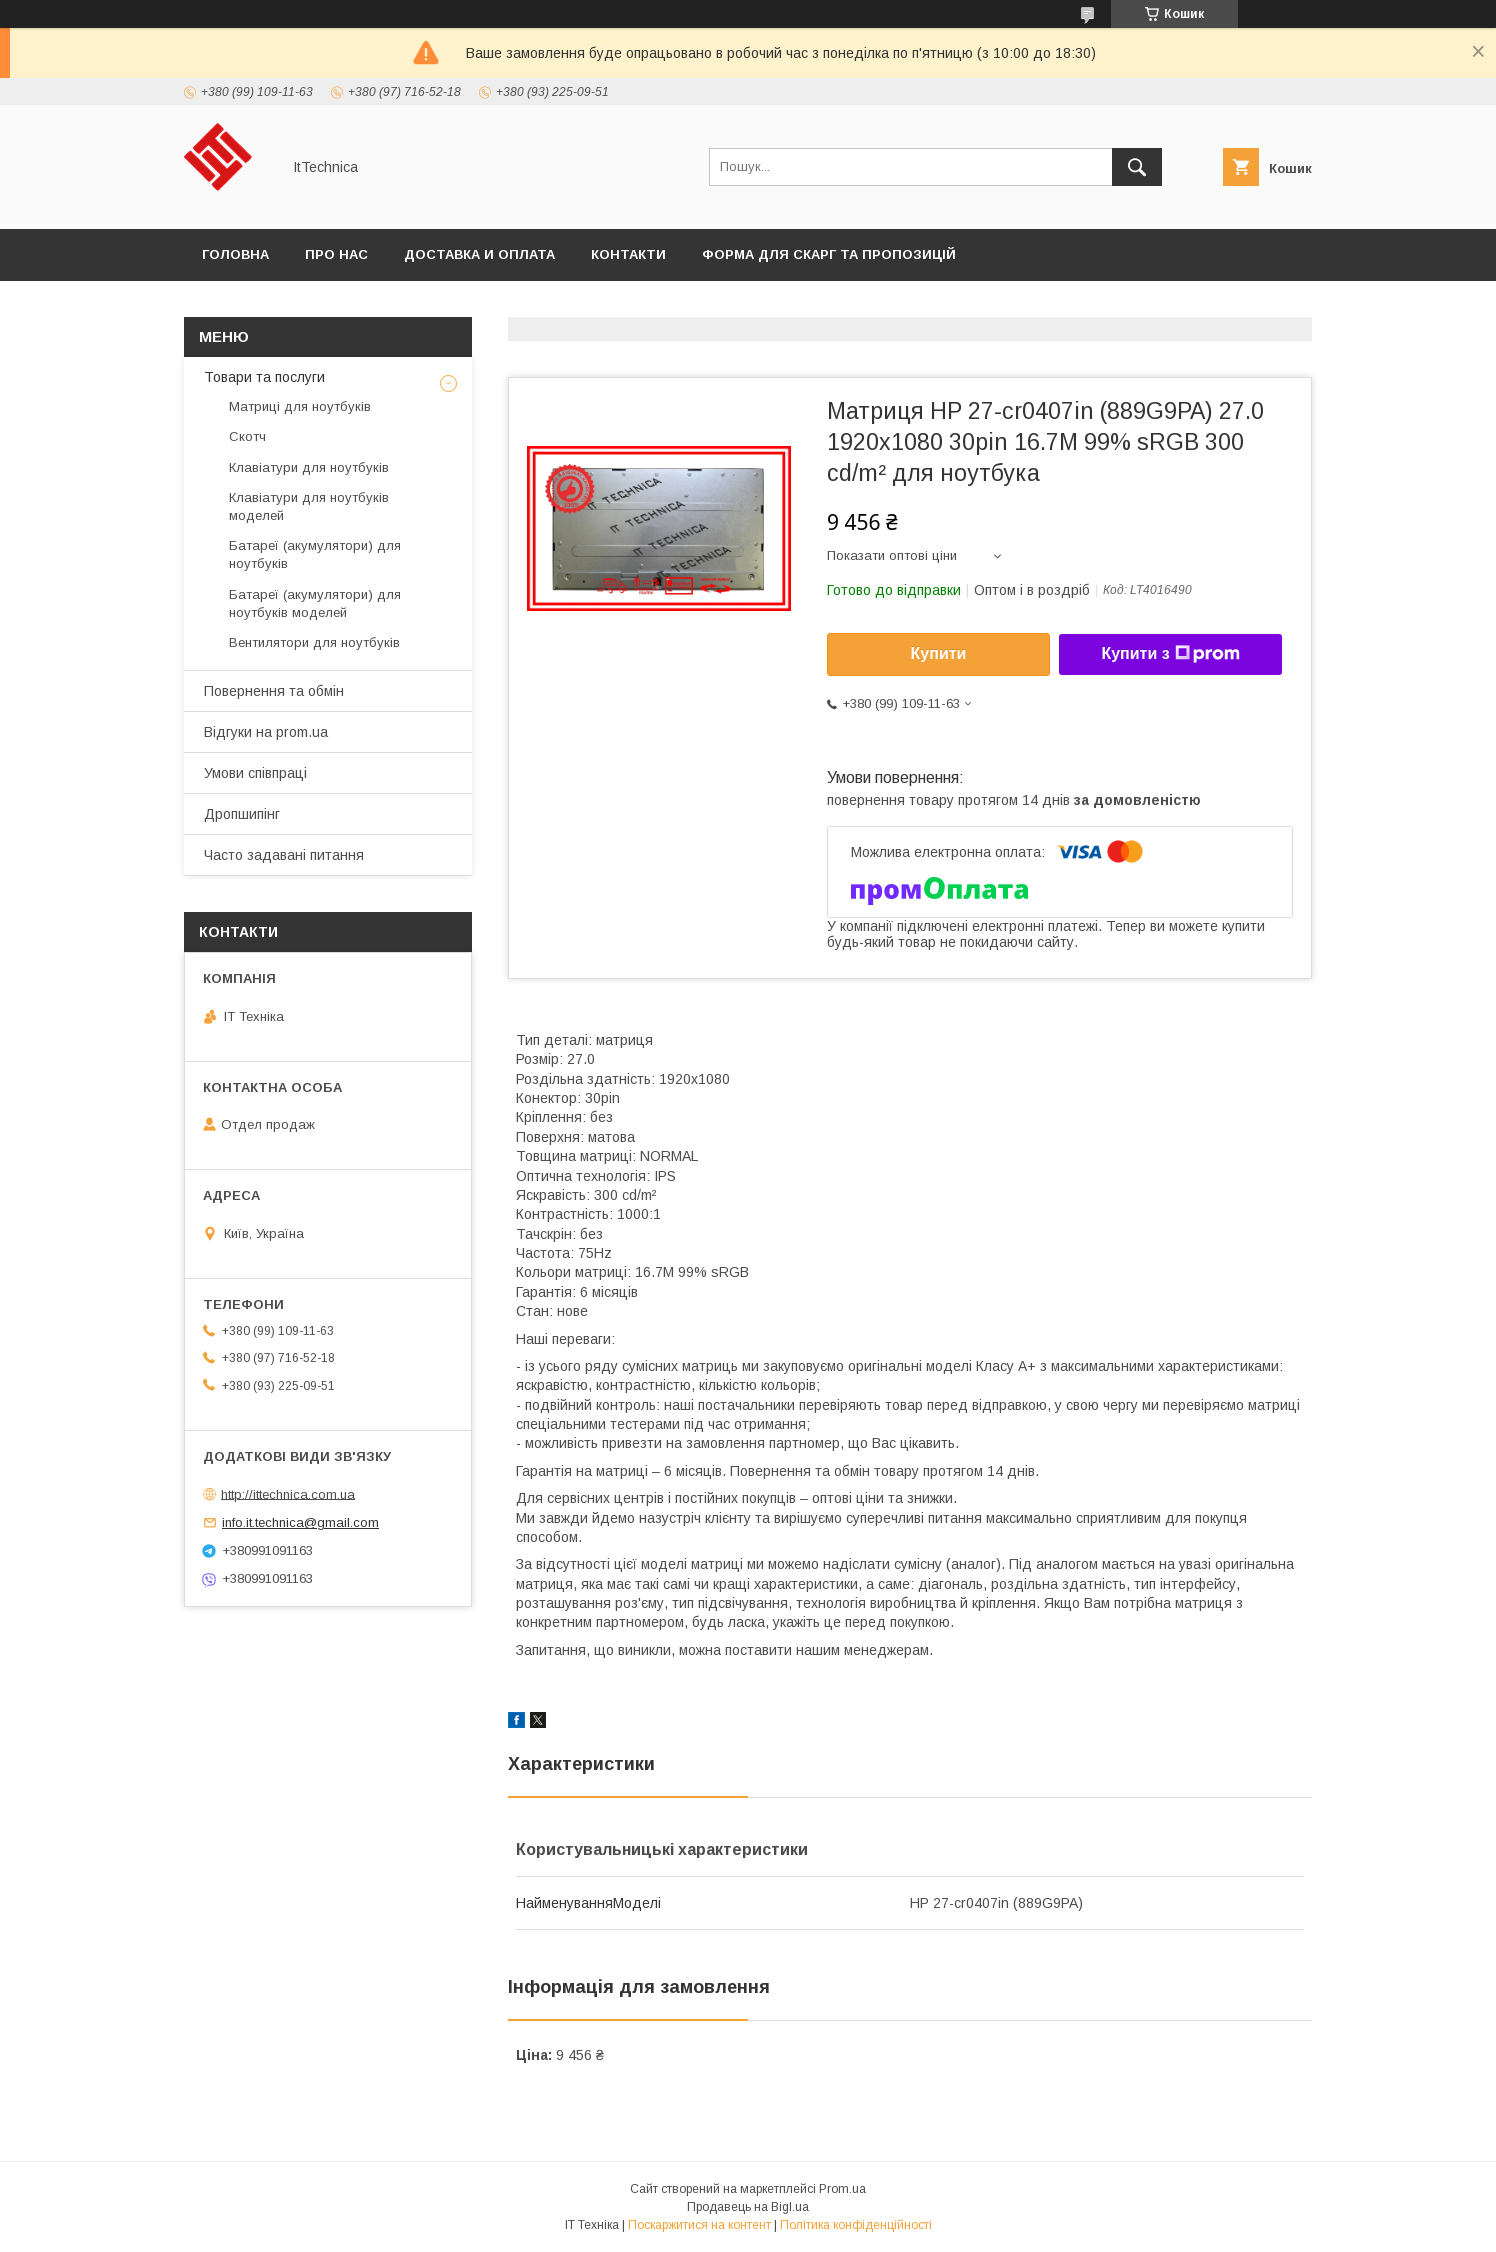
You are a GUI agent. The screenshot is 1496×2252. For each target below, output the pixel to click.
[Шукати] (1137, 167)
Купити (939, 653)
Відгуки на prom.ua (266, 732)
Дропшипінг (242, 814)
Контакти (628, 254)
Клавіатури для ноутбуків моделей (309, 506)
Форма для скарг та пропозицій (829, 254)
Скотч (247, 436)
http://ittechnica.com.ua (288, 1493)
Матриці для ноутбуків (300, 406)
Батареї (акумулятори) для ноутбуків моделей (315, 603)
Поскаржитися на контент (699, 2225)
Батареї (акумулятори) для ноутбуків (315, 554)
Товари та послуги (264, 377)
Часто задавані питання (284, 855)
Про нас (336, 254)
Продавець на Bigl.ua (748, 2207)
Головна (235, 254)
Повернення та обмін (274, 691)
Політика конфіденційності (856, 2225)
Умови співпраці (255, 773)
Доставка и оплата (479, 254)
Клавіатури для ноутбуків (309, 467)
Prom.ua (842, 2189)
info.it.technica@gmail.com (300, 1522)
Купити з (1170, 654)
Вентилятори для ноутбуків (314, 642)
